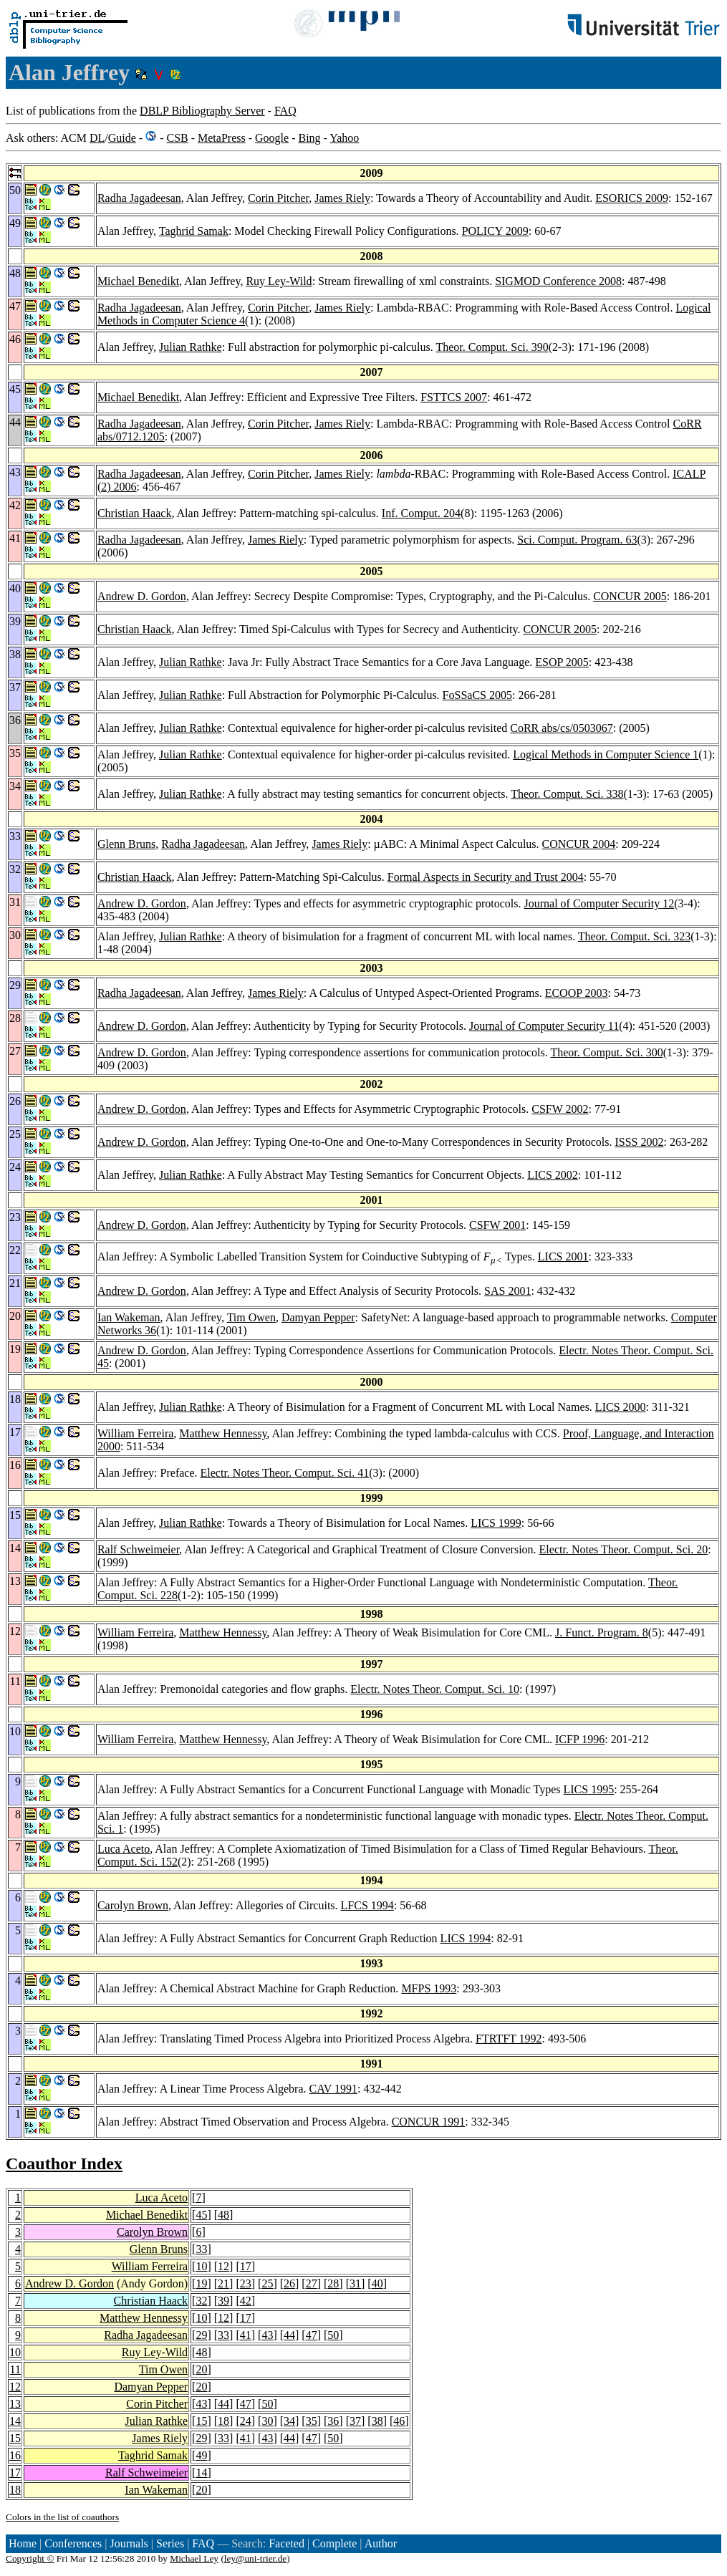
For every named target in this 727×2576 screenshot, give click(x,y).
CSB (177, 138)
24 (245, 2421)
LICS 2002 (552, 1175)
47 (311, 2335)
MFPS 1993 (428, 1988)
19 (201, 2283)
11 (15, 2369)
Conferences (73, 2543)
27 (311, 2283)
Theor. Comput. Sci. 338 (567, 794)
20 (201, 2369)
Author (381, 2543)
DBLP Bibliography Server (202, 111)
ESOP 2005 (562, 662)
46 (399, 2421)
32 (201, 2301)
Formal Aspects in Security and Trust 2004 (485, 877)
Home (23, 2543)
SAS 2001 (507, 1291)
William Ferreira (135, 1433)
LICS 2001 (563, 1256)
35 (311, 2421)
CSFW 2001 (497, 1225)
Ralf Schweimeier (138, 1549)
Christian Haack (134, 513)
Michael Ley (194, 2558)
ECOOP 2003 (576, 993)
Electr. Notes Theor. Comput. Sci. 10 (434, 1689)
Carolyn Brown (132, 1905)
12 (223, 2266)
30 (267, 2421)
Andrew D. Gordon (141, 596)
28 (333, 2283)
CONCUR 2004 (579, 844)
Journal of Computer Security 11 (544, 1026)
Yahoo (344, 138)
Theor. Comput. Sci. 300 (606, 1052)
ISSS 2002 (639, 1142)
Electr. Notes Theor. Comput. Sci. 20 (623, 1549)
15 (201, 2421)
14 (15, 2421)
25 (267, 2283)
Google (272, 138)
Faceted (286, 2543)
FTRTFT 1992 (509, 2038)
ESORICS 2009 (631, 198)
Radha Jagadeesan (139, 198)
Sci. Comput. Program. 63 (577, 540)
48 (223, 2215)
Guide (122, 138)
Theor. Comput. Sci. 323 (634, 936)
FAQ (285, 111)
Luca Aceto (123, 1849)
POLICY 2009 (495, 231)
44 (289, 2335)
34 (289, 2421)
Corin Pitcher (278, 198)
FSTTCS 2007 (453, 397)
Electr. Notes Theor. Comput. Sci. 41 (285, 1473)
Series (170, 2543)
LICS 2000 (620, 1407)
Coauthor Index (64, 2163)
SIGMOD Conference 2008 (558, 281)
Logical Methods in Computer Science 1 (605, 754)
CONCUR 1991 (429, 2122)
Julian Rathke (190, 347)
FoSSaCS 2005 (477, 695)
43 (267, 2335)
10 (201, 2266)
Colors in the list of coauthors (62, 2517)
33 (201, 2249)
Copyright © (30, 2558)
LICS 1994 (465, 1938)
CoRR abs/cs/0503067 (561, 728)
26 (289, 2283)
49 (201, 2455)
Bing (309, 138)
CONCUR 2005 (630, 596)
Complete (334, 2543)
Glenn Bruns (126, 844)
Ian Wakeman (128, 1317)
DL (97, 138)
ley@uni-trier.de (255, 2558)
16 (15, 2455)
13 (15, 2404)
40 (377, 2283)
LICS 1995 (589, 1789)
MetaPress (222, 138)
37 (355, 2421)
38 (377, 2421)
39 (223, 2301)
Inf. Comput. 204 (421, 513)
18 (223, 2421)
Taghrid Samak (193, 231)
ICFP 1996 (580, 1739)
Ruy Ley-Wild (279, 281)
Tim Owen (251, 1317)
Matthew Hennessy (222, 1433)
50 (333, 2335)
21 (223, 2283)
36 (333, 2421)
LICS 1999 (496, 1523)
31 (355, 2283)
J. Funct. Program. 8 (601, 1632)
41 (245, 2335)
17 (245, 2266)
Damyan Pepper (318, 1317)
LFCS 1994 (367, 1905)
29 (201, 2335)
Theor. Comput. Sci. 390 (491, 347)
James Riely (342, 198)
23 (245, 2283)
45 (201, 2215)
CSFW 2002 (559, 1109)
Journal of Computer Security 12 (599, 903)
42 (245, 2301)
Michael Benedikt (138, 281)
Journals (129, 2543)
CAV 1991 (333, 2089)
